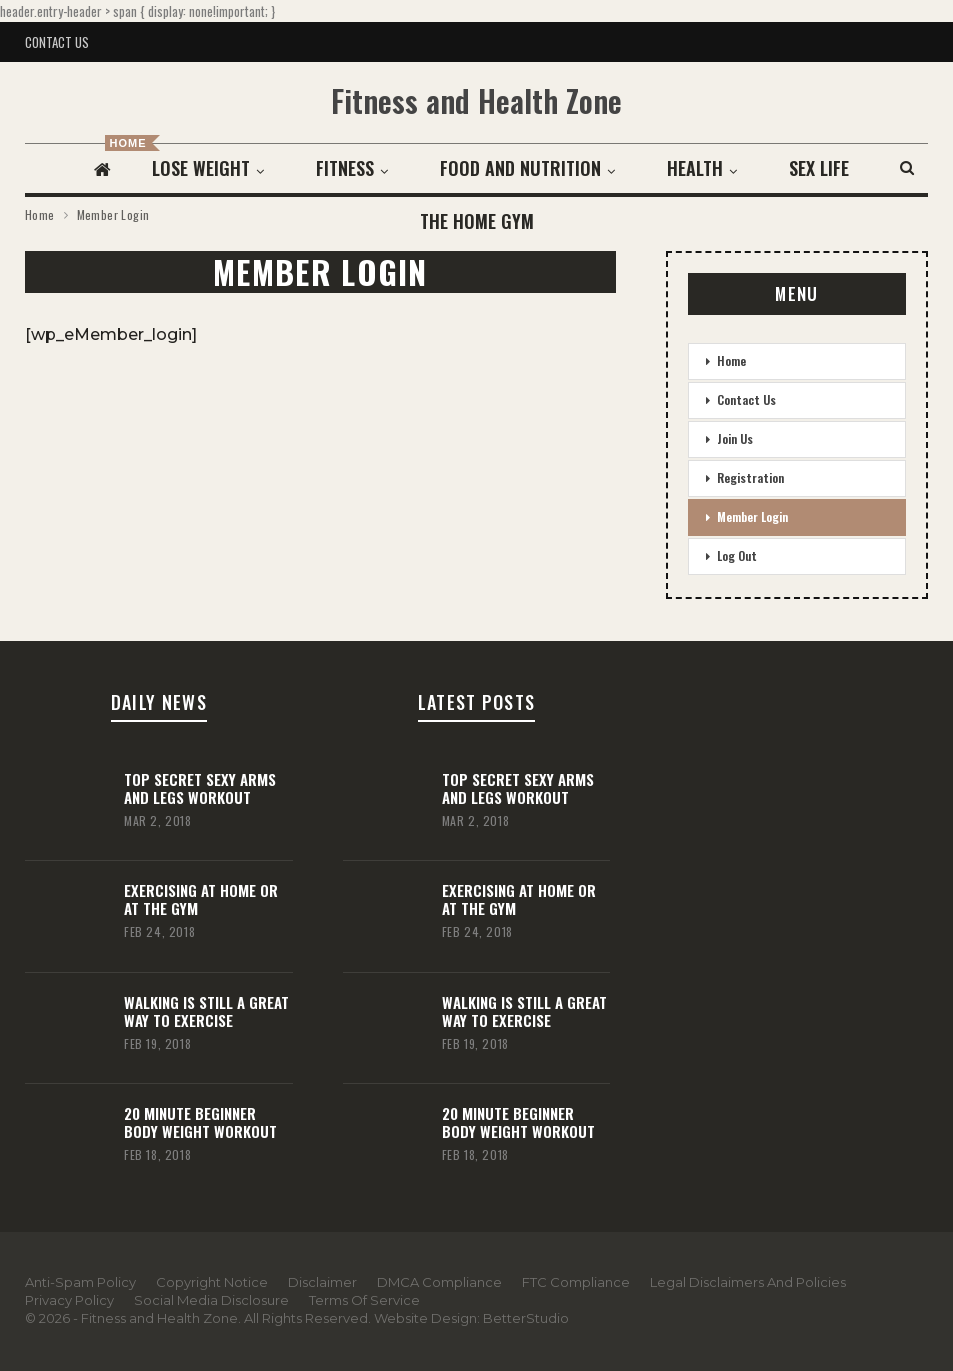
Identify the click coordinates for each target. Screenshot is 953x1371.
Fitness (345, 168)
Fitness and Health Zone (476, 100)
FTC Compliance (576, 1282)
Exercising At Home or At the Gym (201, 899)
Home (731, 360)
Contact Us (57, 42)
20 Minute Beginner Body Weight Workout (200, 1122)
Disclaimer (322, 1282)
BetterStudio (526, 1318)
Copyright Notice (212, 1282)
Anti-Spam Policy (80, 1282)
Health (701, 168)
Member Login (752, 516)
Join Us (735, 438)
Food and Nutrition (523, 168)
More (819, 168)
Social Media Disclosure (211, 1300)
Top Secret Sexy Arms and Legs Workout (200, 788)
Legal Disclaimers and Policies (748, 1282)
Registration (750, 477)
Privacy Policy (69, 1300)
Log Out (737, 555)
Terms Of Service (364, 1300)
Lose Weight (198, 168)
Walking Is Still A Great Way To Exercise (206, 1011)
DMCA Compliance (439, 1282)
